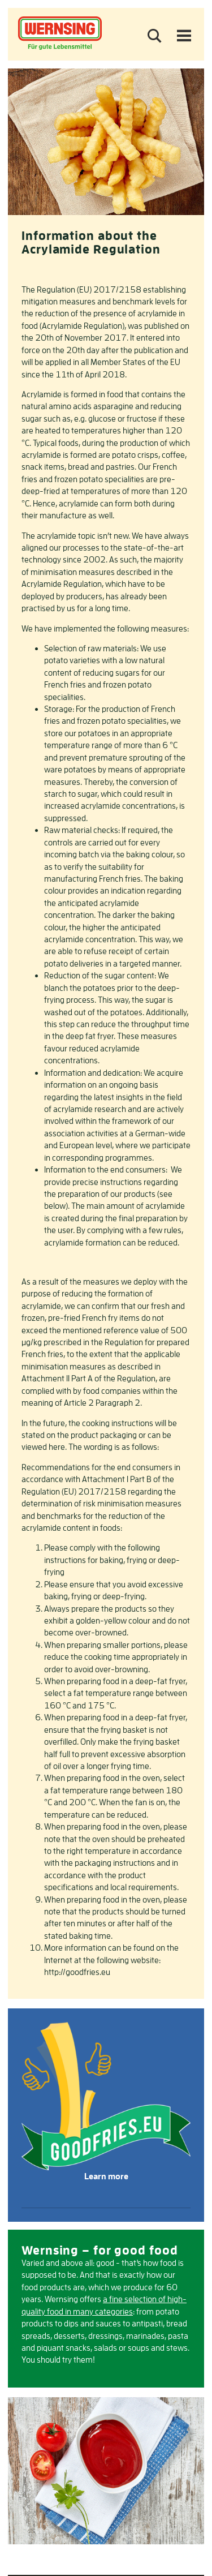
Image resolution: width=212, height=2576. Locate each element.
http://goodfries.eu (78, 1972)
